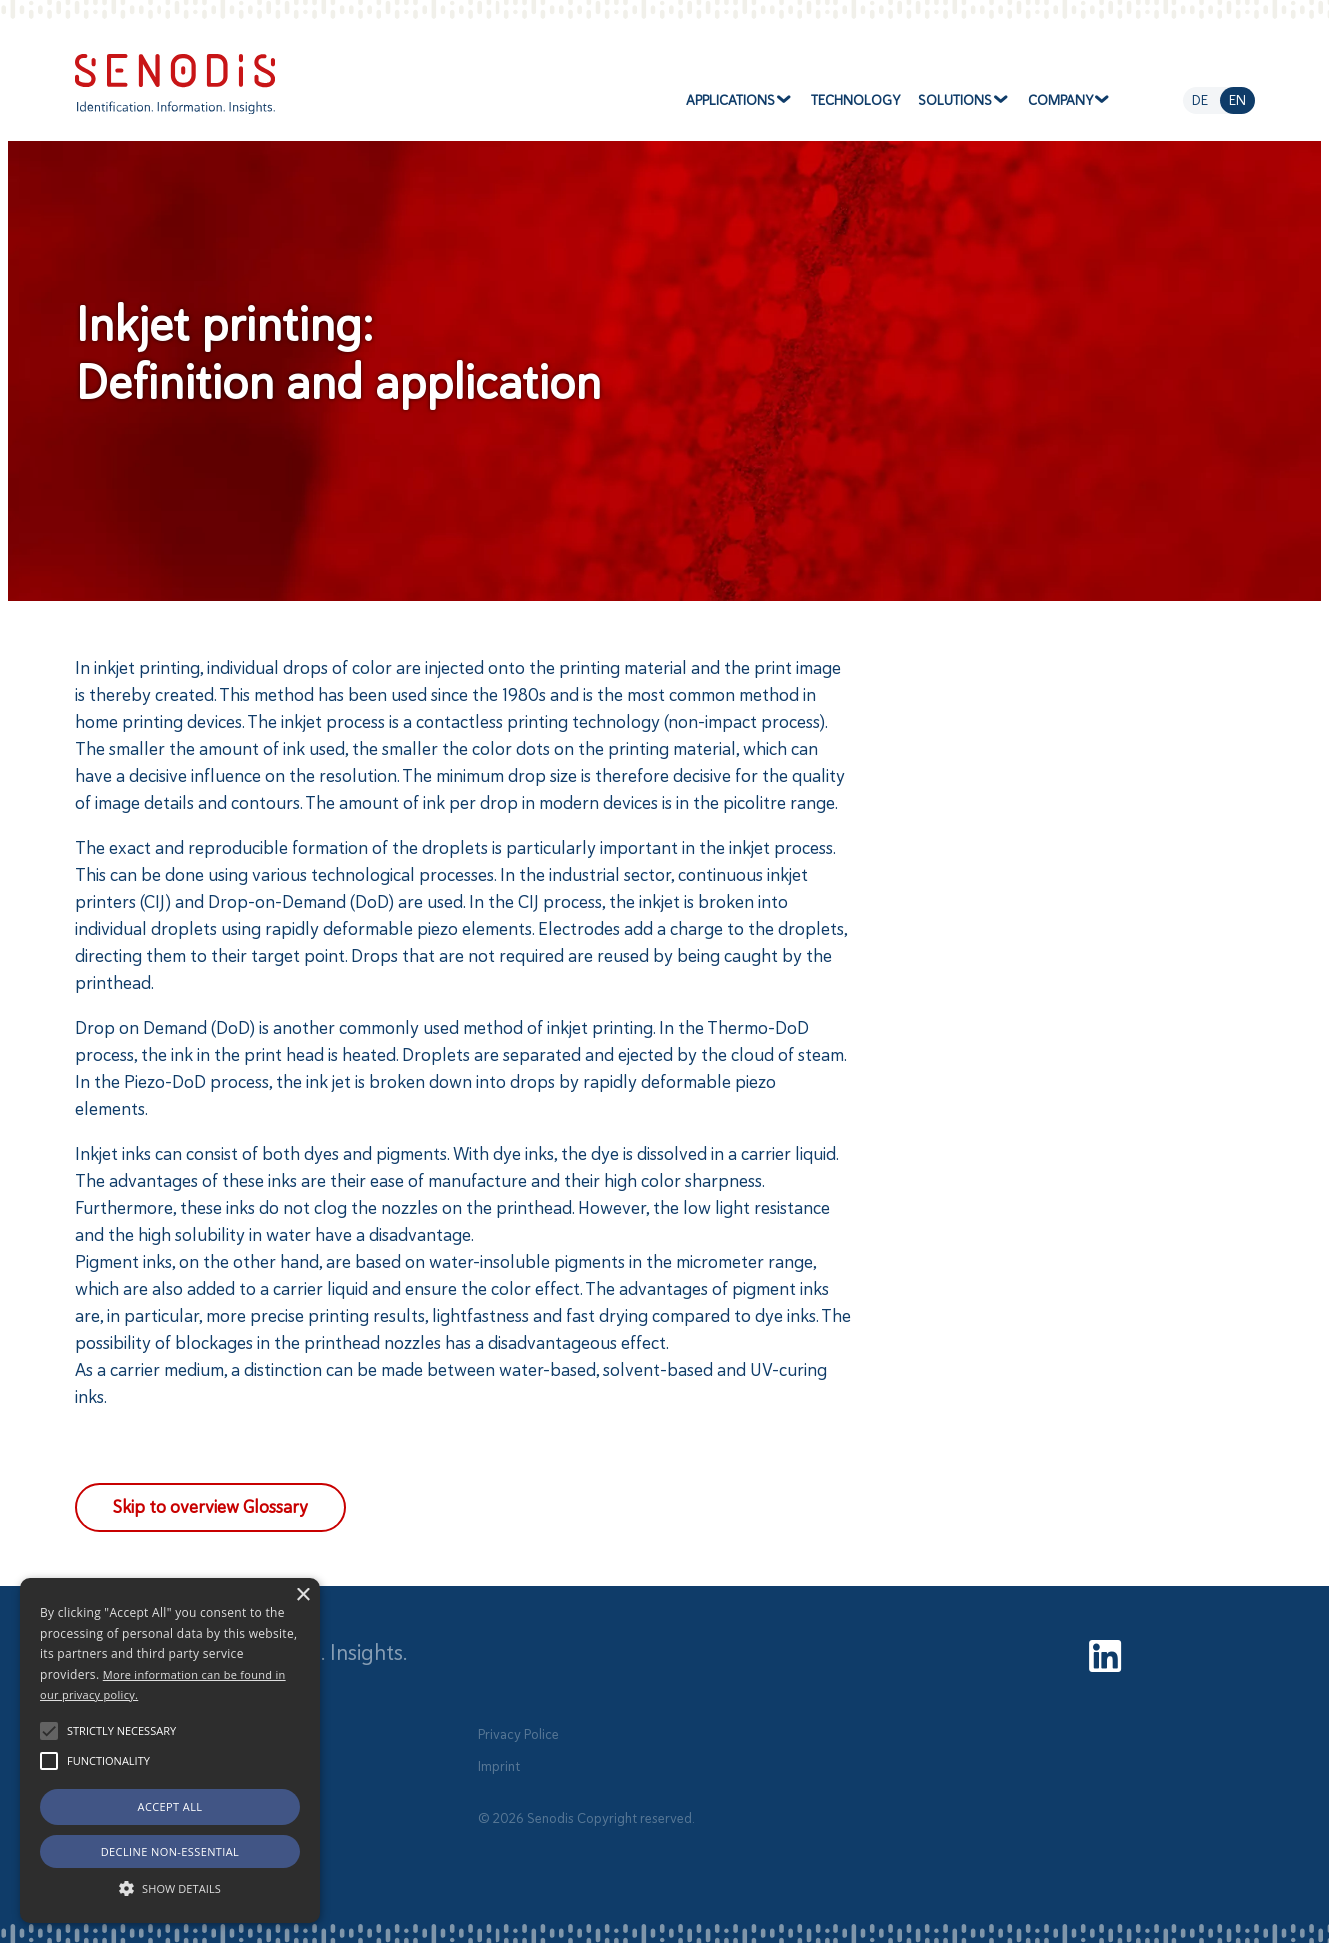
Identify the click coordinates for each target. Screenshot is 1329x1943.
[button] (49, 1731)
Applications (730, 100)
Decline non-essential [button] (170, 1851)
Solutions (955, 100)
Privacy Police (518, 1733)
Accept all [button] (170, 1806)
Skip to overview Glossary (210, 1507)
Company (1060, 100)
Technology (855, 100)
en (1237, 100)
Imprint (499, 1766)
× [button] (302, 1595)
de (1200, 100)
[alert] (170, 1750)
